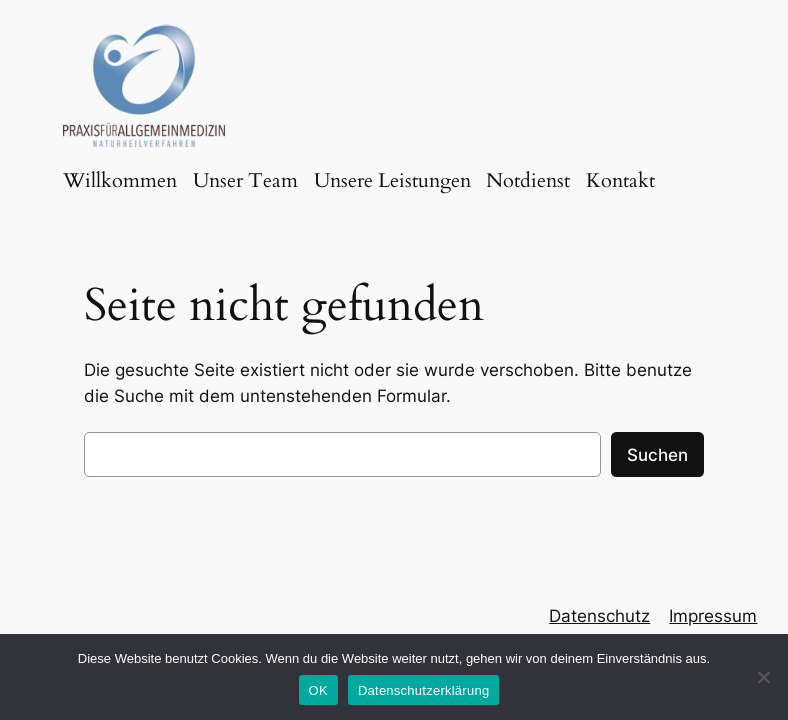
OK (318, 690)
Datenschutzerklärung (423, 690)
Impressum (713, 616)
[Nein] (763, 677)
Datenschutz (599, 616)
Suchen (657, 455)
